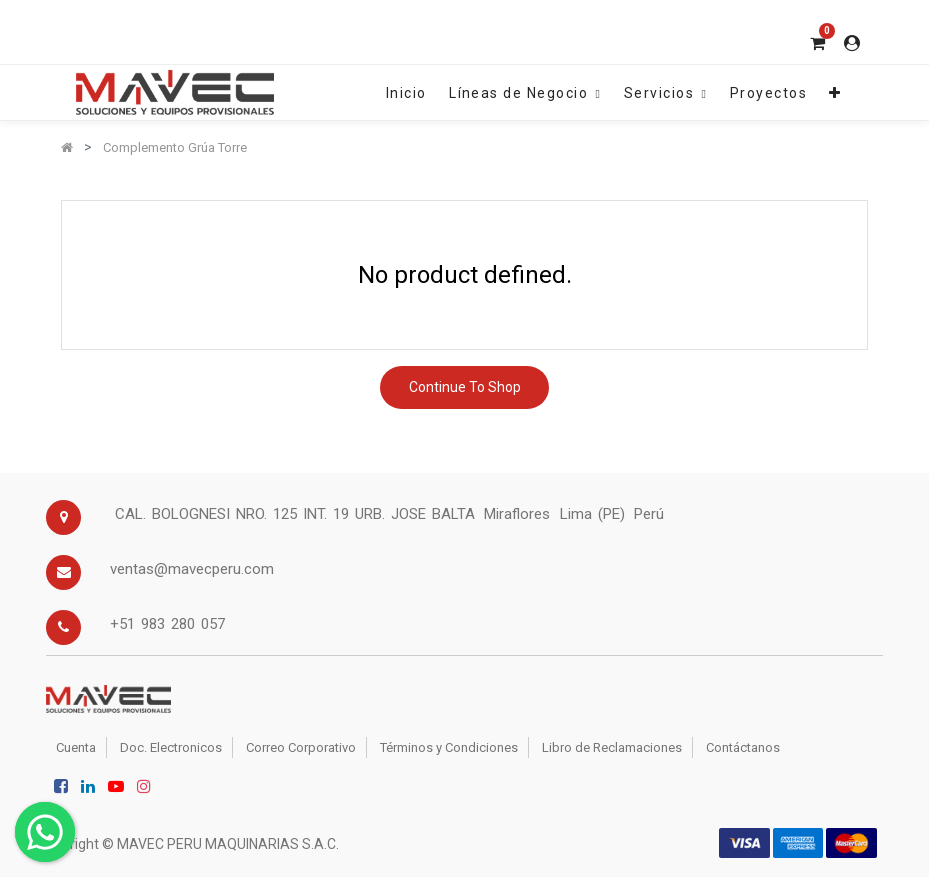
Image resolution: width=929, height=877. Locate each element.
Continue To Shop (465, 387)
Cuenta (76, 747)
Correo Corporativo (301, 747)
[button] (835, 92)
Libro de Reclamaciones (612, 747)
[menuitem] (406, 92)
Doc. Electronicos (171, 747)
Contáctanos (743, 747)
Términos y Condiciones (449, 747)
